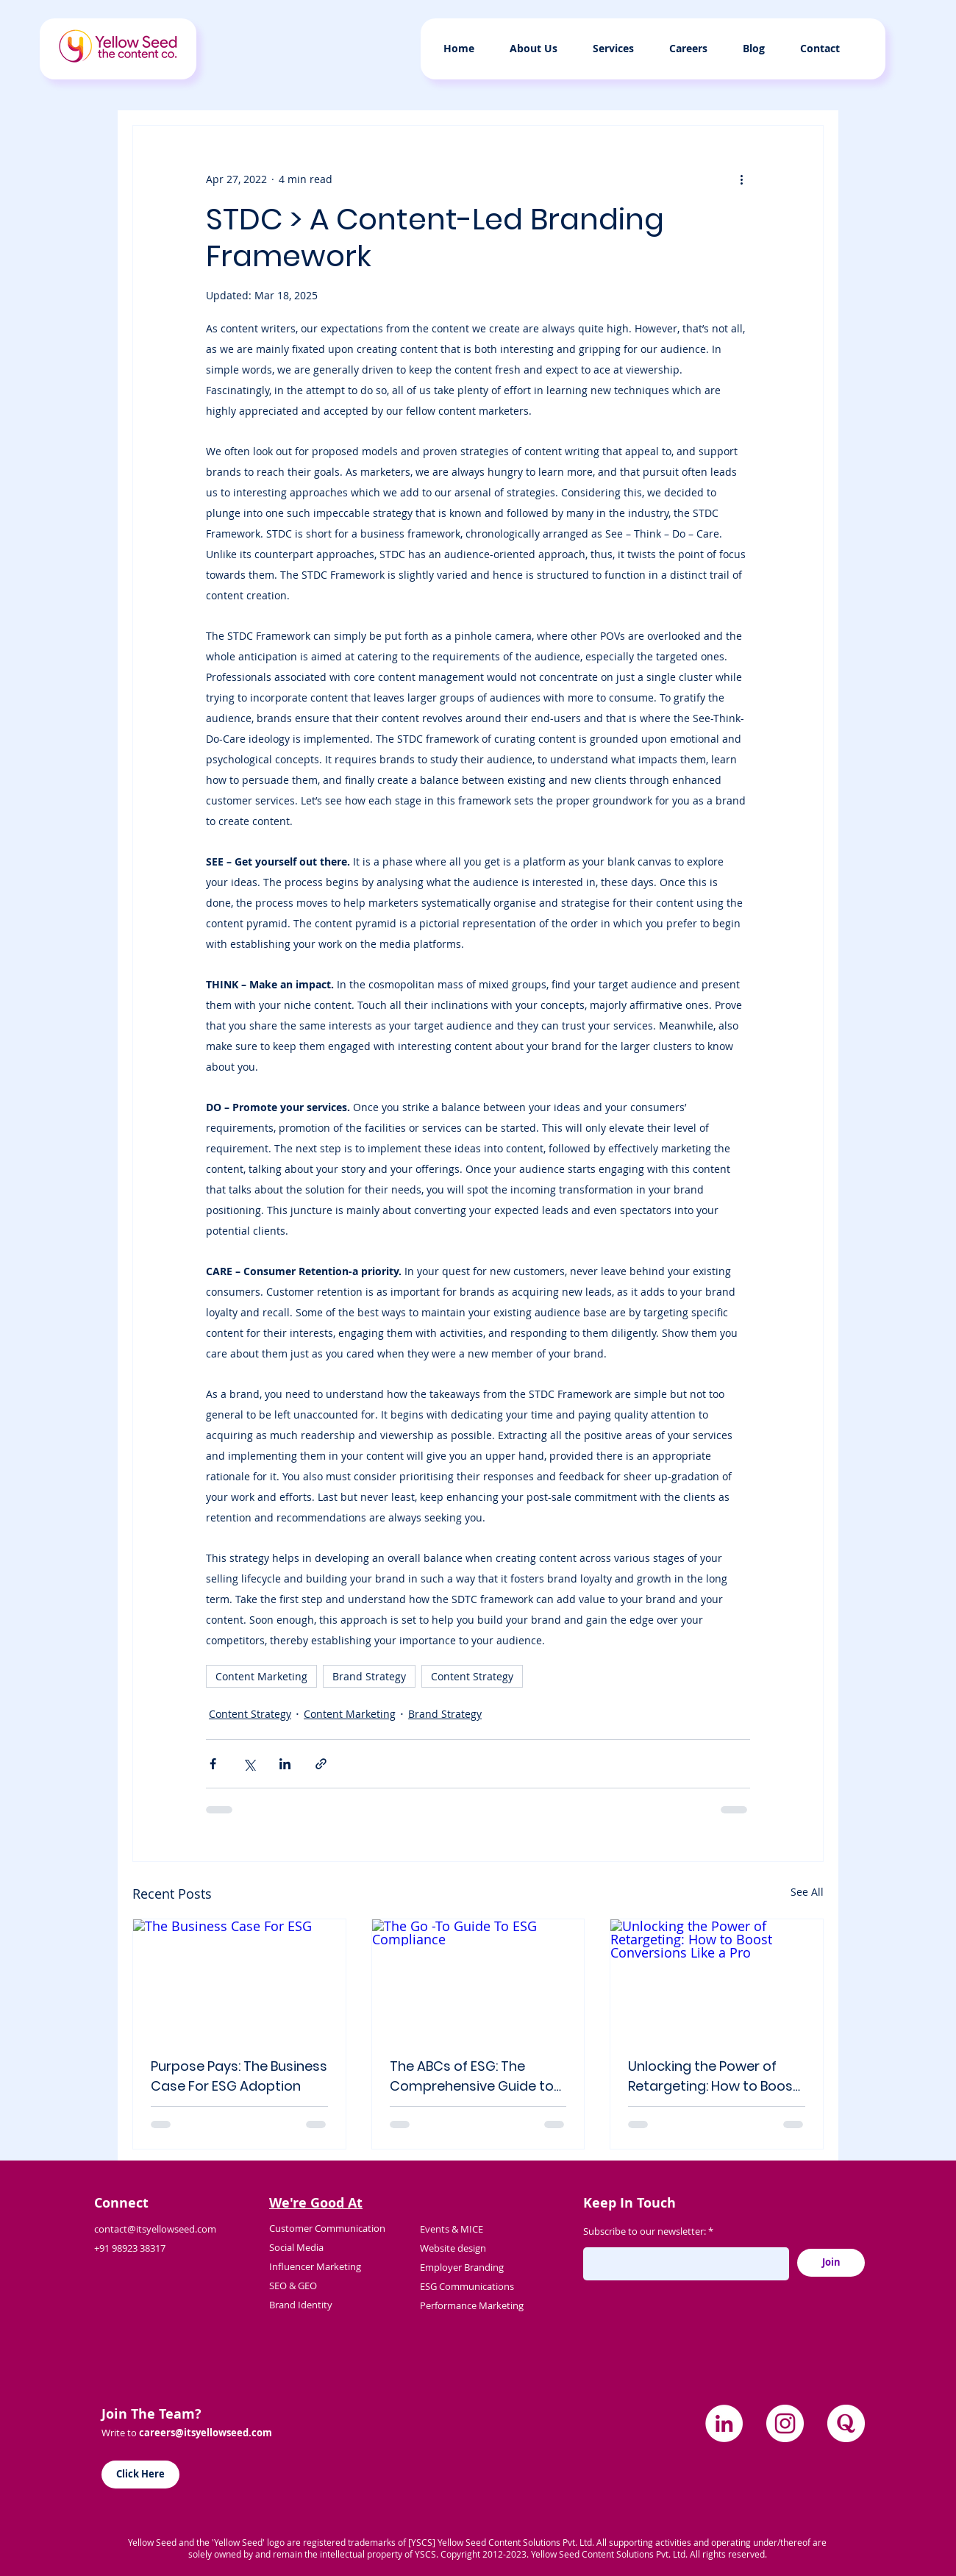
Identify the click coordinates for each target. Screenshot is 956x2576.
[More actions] (741, 179)
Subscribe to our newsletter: (644, 2231)
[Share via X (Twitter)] (249, 1764)
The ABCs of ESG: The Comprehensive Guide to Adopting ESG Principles (472, 2076)
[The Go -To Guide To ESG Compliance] (478, 1978)
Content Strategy (472, 1676)
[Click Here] (140, 2474)
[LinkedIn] (724, 2423)
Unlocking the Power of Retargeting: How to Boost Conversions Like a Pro (713, 2076)
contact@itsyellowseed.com (155, 2229)
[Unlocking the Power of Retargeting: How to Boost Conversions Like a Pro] (716, 1978)
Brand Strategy (369, 1676)
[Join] (831, 2263)
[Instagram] (785, 2423)
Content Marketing (261, 1676)
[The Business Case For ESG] (239, 1978)
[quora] (846, 2423)
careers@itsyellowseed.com (205, 2432)
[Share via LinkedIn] (285, 1764)
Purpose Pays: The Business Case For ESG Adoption (239, 2076)
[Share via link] (321, 1764)
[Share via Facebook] (213, 1764)
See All (807, 1892)
